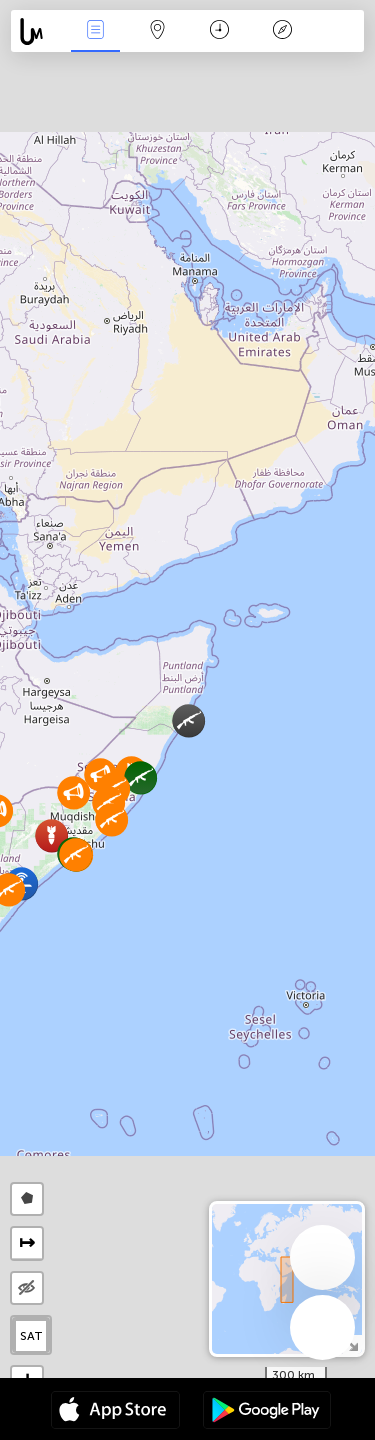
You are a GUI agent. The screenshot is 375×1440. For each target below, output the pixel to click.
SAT (31, 1336)
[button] (111, 819)
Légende (282, 31)
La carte (158, 31)
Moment (219, 31)
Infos (95, 31)
